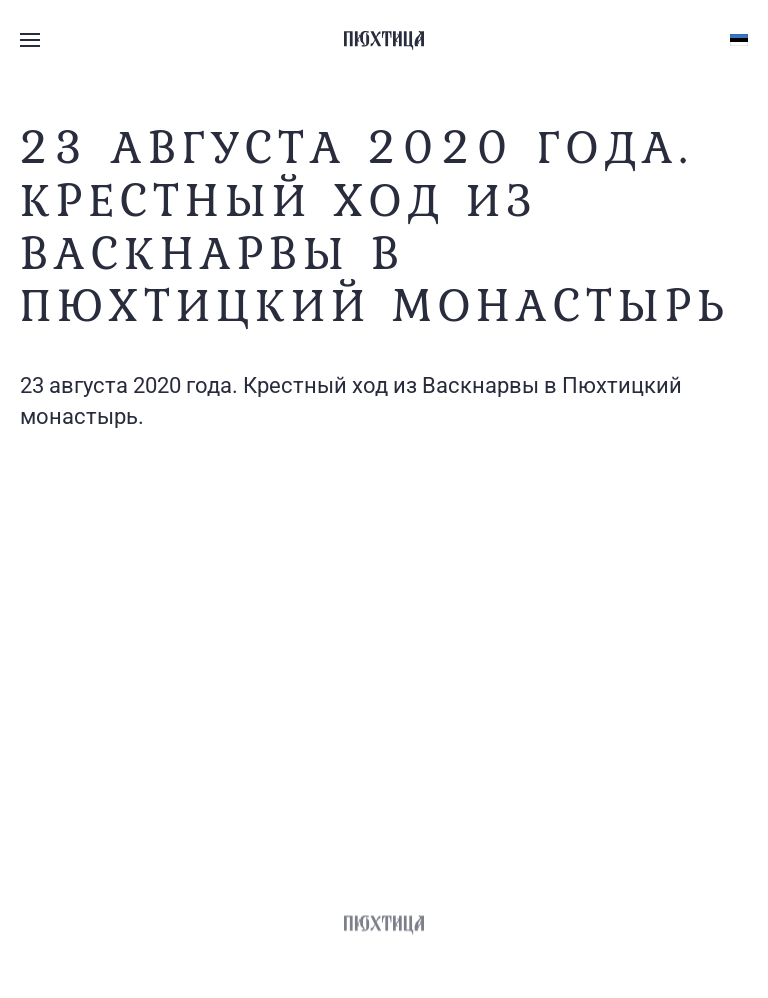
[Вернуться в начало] (384, 40)
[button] (30, 40)
